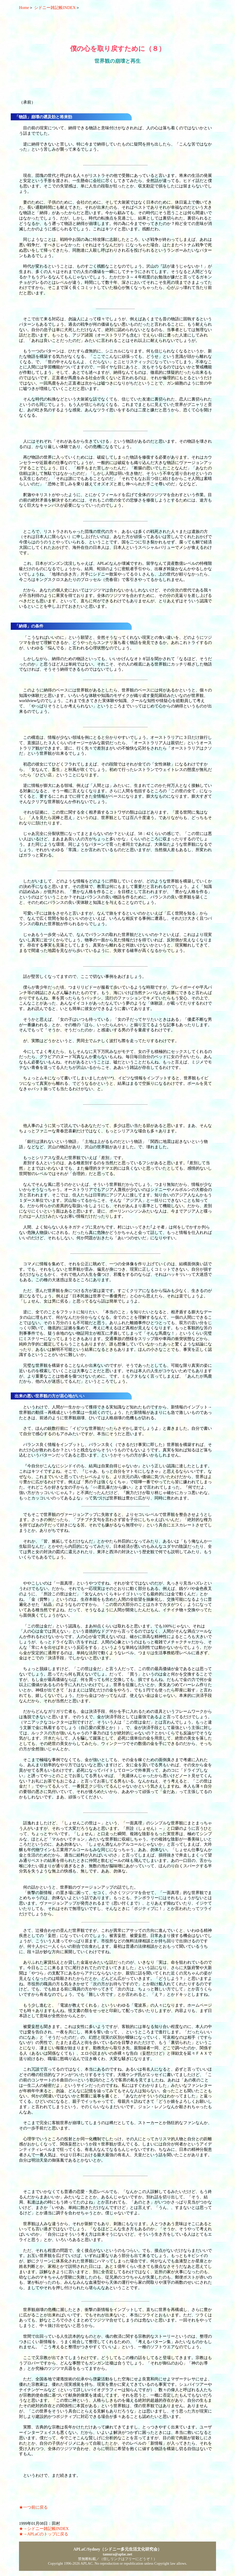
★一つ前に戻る (33, 2507)
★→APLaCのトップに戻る (43, 2534)
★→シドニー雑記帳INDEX (44, 2528)
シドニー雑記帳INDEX (55, 7)
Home (24, 7)
